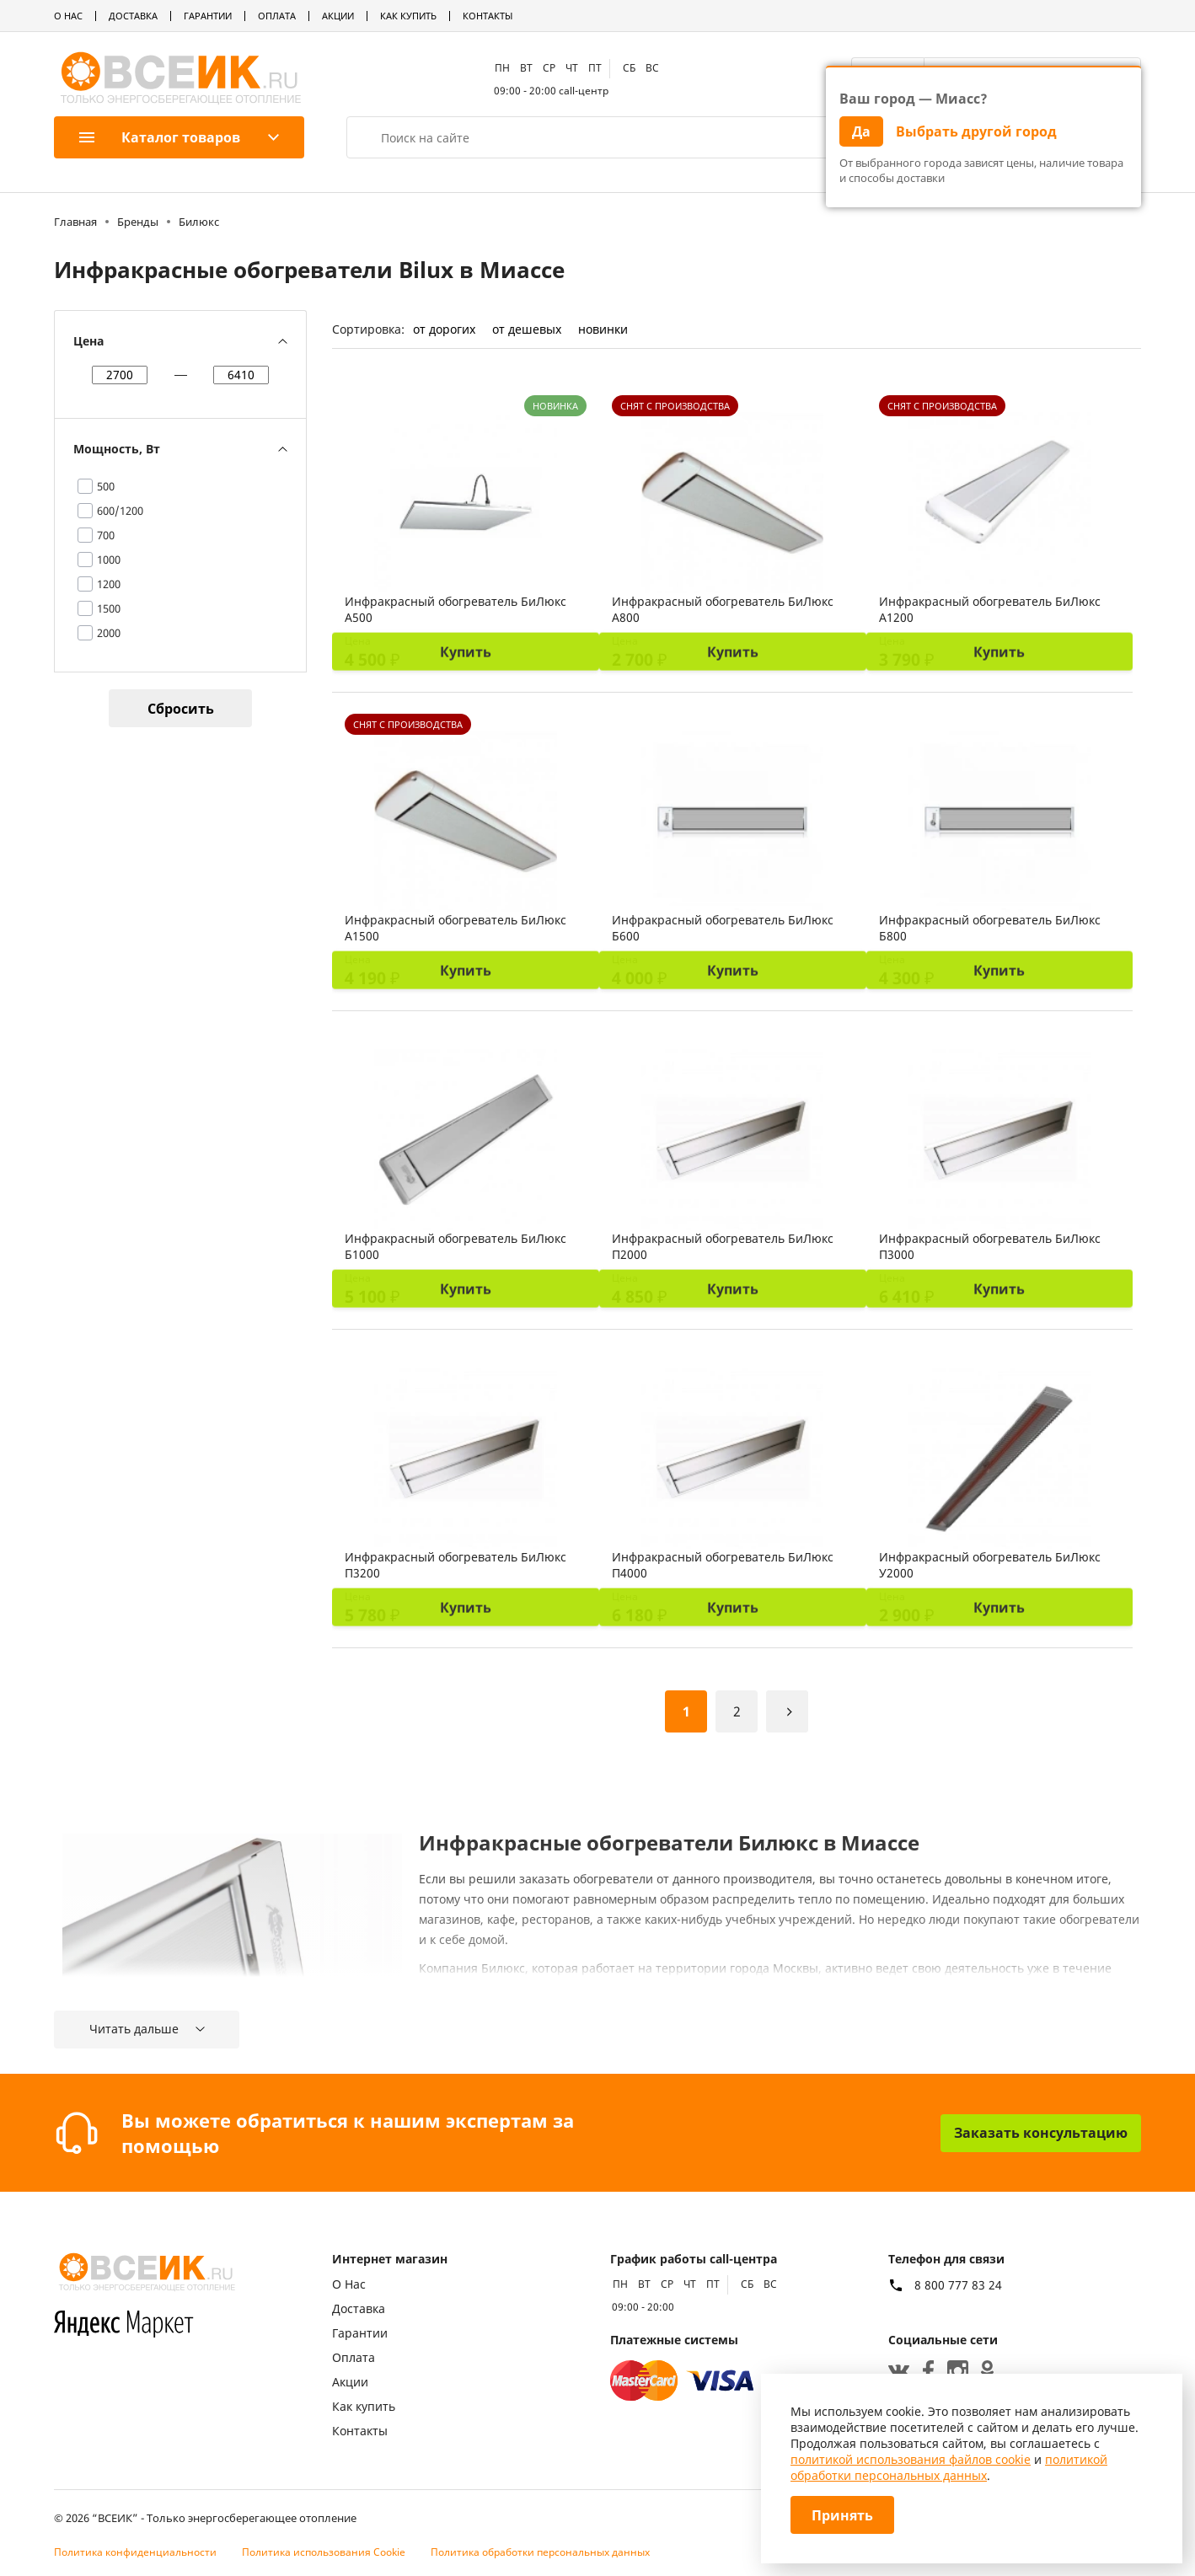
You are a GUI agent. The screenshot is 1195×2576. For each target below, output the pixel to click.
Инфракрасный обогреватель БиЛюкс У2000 (990, 1565)
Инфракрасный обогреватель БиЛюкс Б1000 (455, 1246)
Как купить (408, 15)
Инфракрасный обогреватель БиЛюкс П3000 (990, 1246)
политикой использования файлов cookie (910, 2459)
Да (861, 131)
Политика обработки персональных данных (540, 2552)
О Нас (68, 15)
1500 (109, 608)
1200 (109, 584)
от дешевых (526, 329)
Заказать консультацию (1041, 2132)
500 (106, 486)
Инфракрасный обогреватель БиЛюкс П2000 (722, 1246)
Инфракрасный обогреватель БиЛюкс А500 (455, 609)
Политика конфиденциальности (135, 2552)
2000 (109, 632)
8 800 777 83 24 (958, 2285)
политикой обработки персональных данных (948, 2467)
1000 (109, 559)
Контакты (487, 15)
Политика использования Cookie (323, 2552)
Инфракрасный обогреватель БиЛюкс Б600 (722, 928)
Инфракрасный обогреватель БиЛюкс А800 (722, 609)
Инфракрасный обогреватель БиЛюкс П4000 (722, 1565)
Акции (338, 15)
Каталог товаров (159, 137)
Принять (842, 2515)
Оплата (277, 15)
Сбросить (180, 708)
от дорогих (444, 329)
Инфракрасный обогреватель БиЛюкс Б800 (990, 928)
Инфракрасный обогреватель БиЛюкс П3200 (455, 1565)
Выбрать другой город (976, 131)
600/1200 (120, 510)
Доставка (133, 15)
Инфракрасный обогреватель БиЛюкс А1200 (990, 609)
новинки (603, 329)
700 (106, 535)
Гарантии (208, 15)
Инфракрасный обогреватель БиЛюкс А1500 (455, 928)
